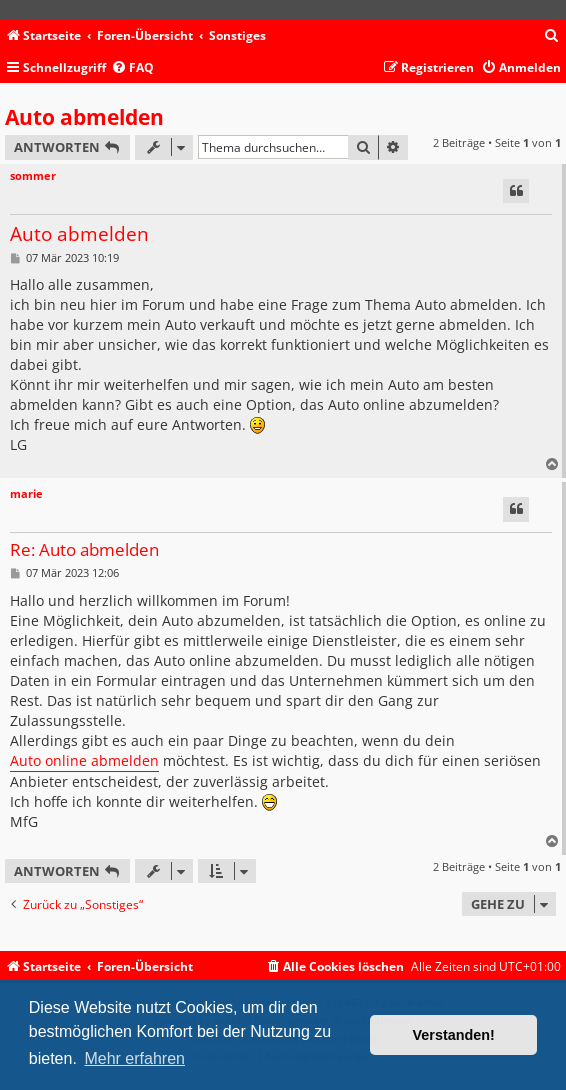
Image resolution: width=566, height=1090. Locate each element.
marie (26, 493)
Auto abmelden (84, 117)
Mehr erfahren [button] (134, 1058)
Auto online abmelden (84, 760)
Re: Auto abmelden (84, 550)
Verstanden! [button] (454, 1035)
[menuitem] (552, 36)
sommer (33, 175)
